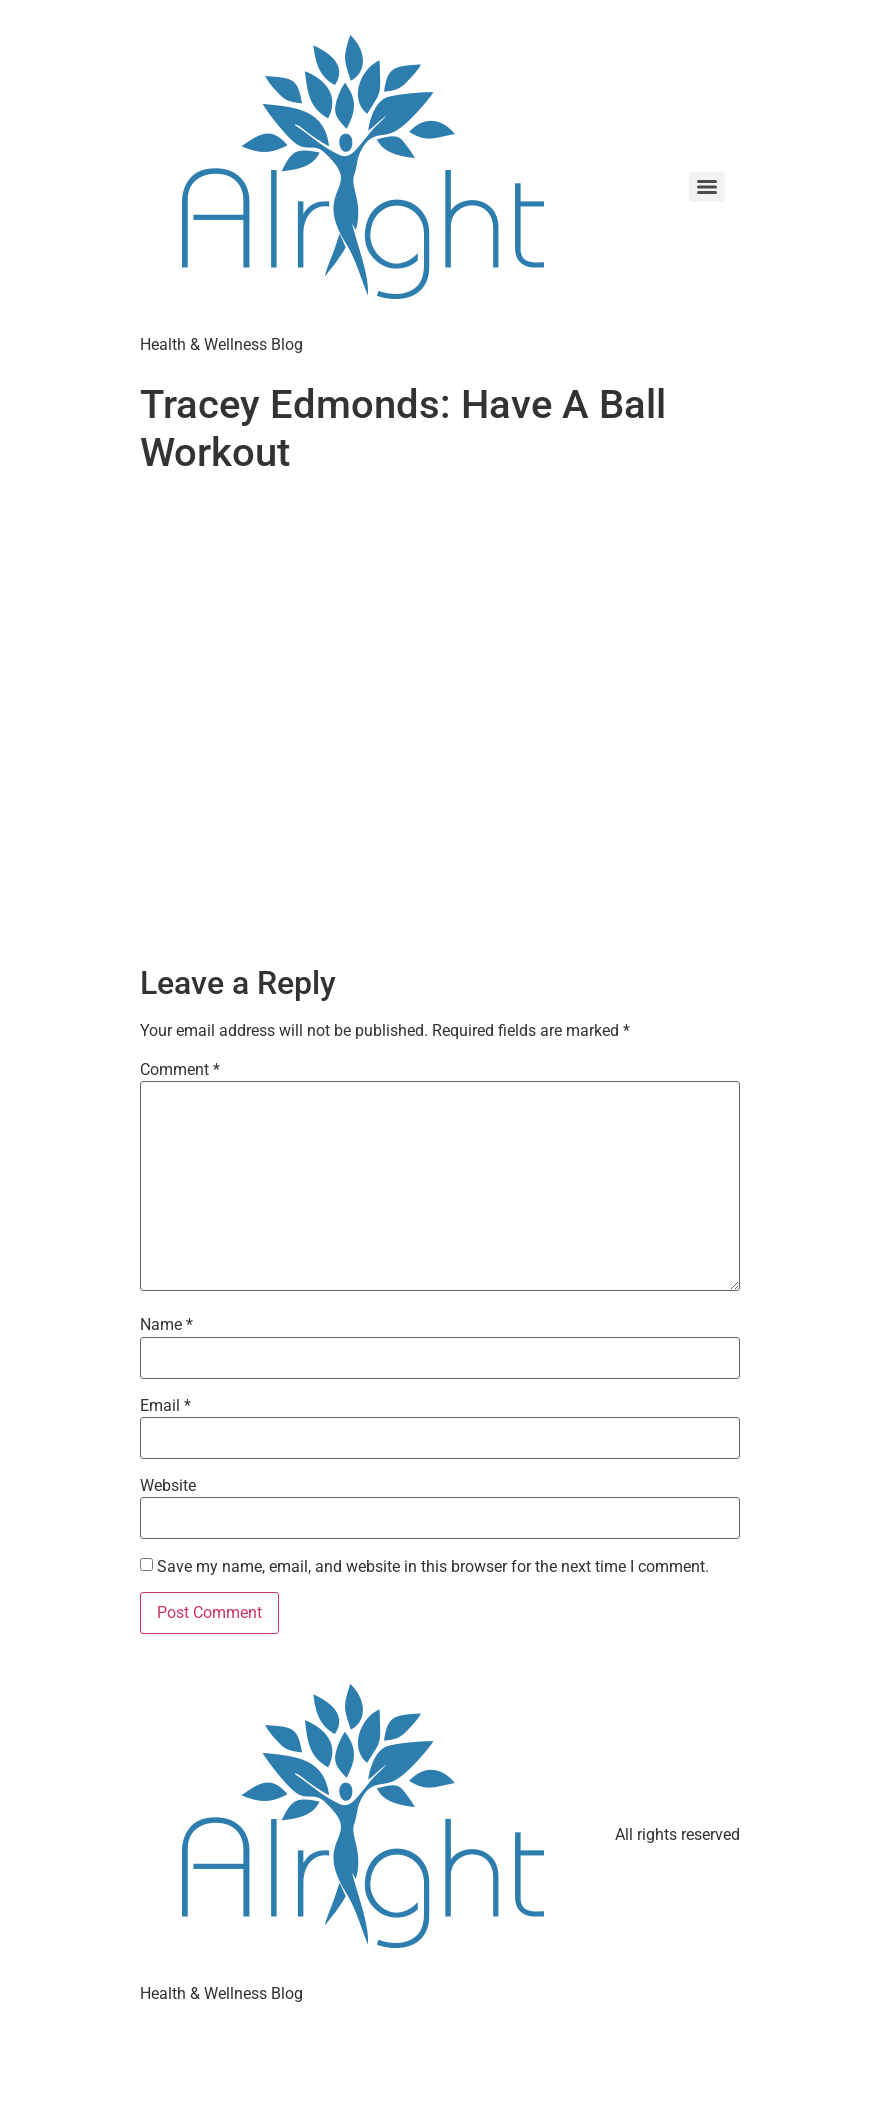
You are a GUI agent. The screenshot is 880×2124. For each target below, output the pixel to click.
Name (166, 1325)
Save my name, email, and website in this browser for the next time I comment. (433, 1567)
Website (168, 1486)
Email (165, 1406)
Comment (180, 1070)
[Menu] (707, 187)
